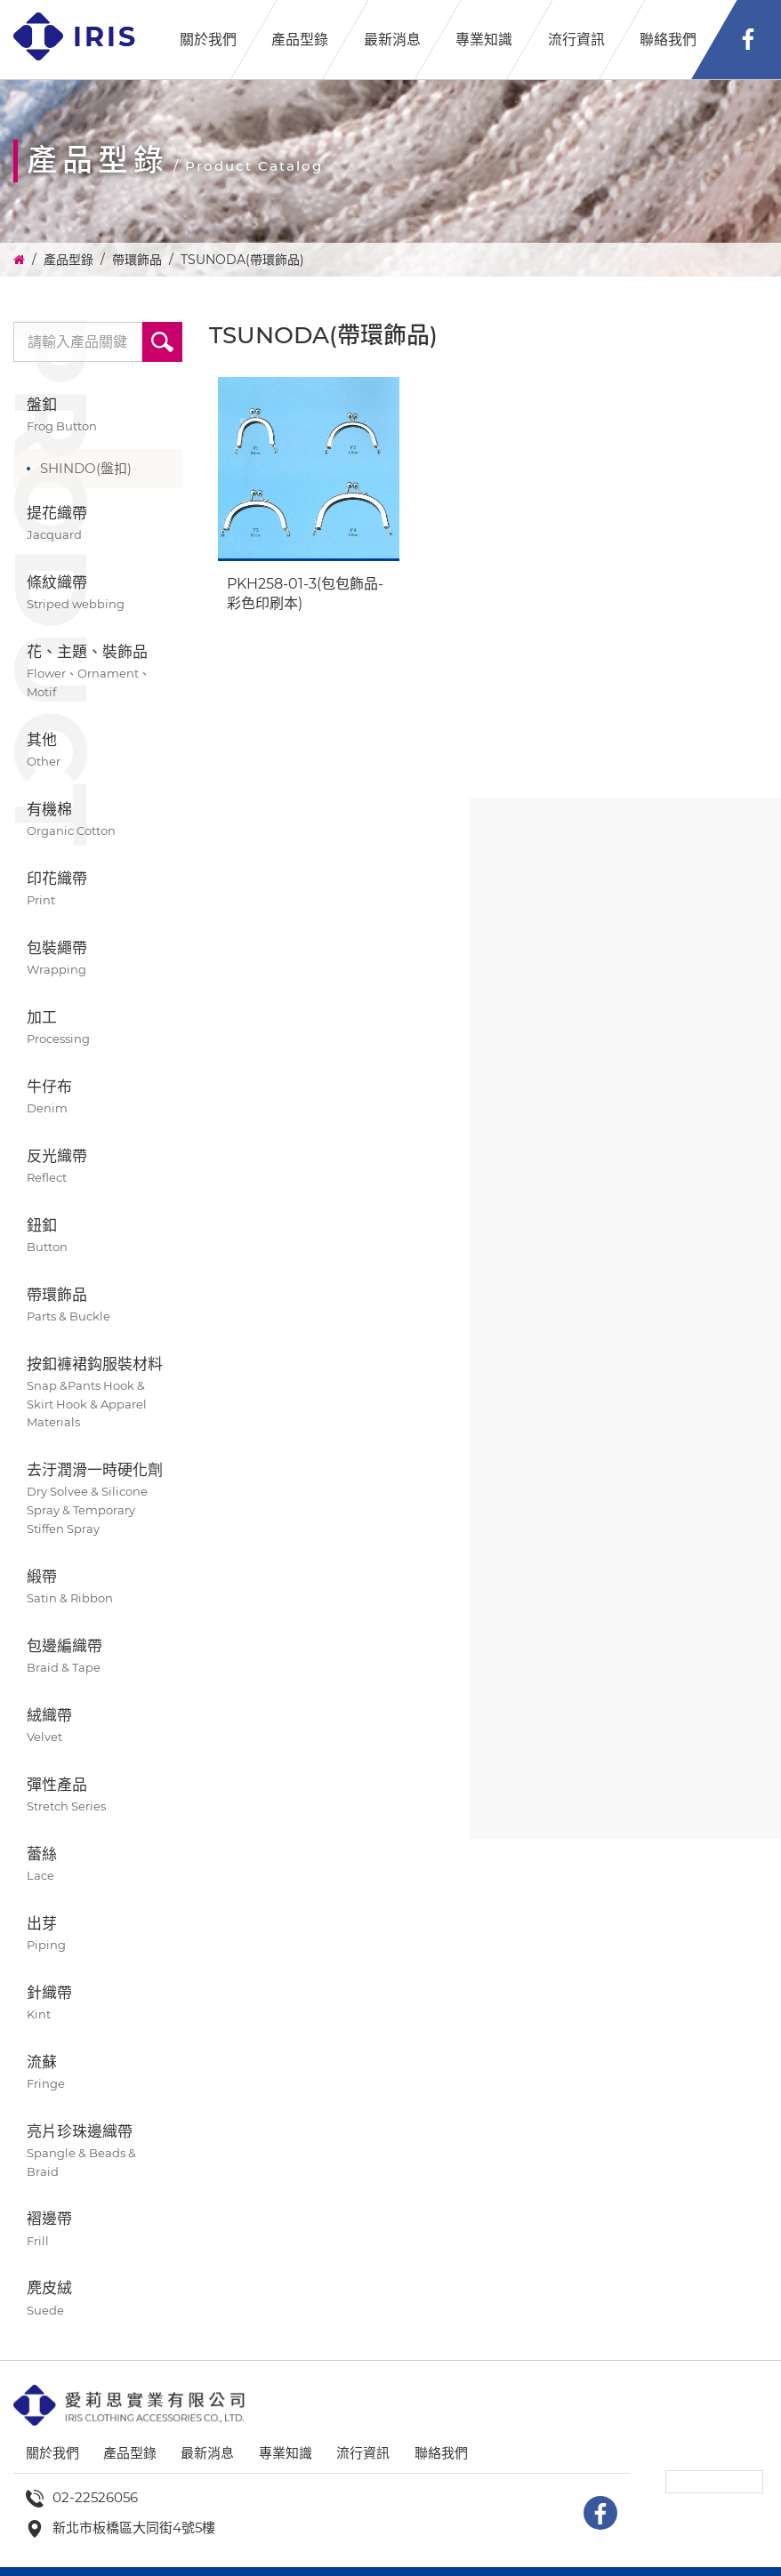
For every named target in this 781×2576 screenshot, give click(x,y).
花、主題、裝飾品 (98, 672)
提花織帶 (98, 524)
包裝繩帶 (98, 959)
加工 (98, 1028)
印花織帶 (98, 890)
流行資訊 (576, 39)
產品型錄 (299, 39)
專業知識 (483, 39)
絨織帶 (98, 1726)
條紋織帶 (98, 594)
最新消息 (392, 39)
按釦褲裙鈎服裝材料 (98, 1393)
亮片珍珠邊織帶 (98, 2152)
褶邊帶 (98, 2230)
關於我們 (208, 39)
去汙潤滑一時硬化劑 (98, 1499)
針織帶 (98, 2004)
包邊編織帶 (98, 1657)
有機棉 (98, 820)
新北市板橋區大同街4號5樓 (133, 2527)
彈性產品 (98, 1796)
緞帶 (98, 1588)
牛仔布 (98, 1098)
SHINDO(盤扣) (86, 468)
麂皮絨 (98, 2299)
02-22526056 (95, 2497)
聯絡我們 (668, 39)
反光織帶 (98, 1167)
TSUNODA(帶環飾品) (242, 260)
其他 (98, 751)
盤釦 (98, 416)
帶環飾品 (137, 260)
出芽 (98, 1934)
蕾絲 (98, 1865)
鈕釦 (98, 1236)
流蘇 (98, 2073)
